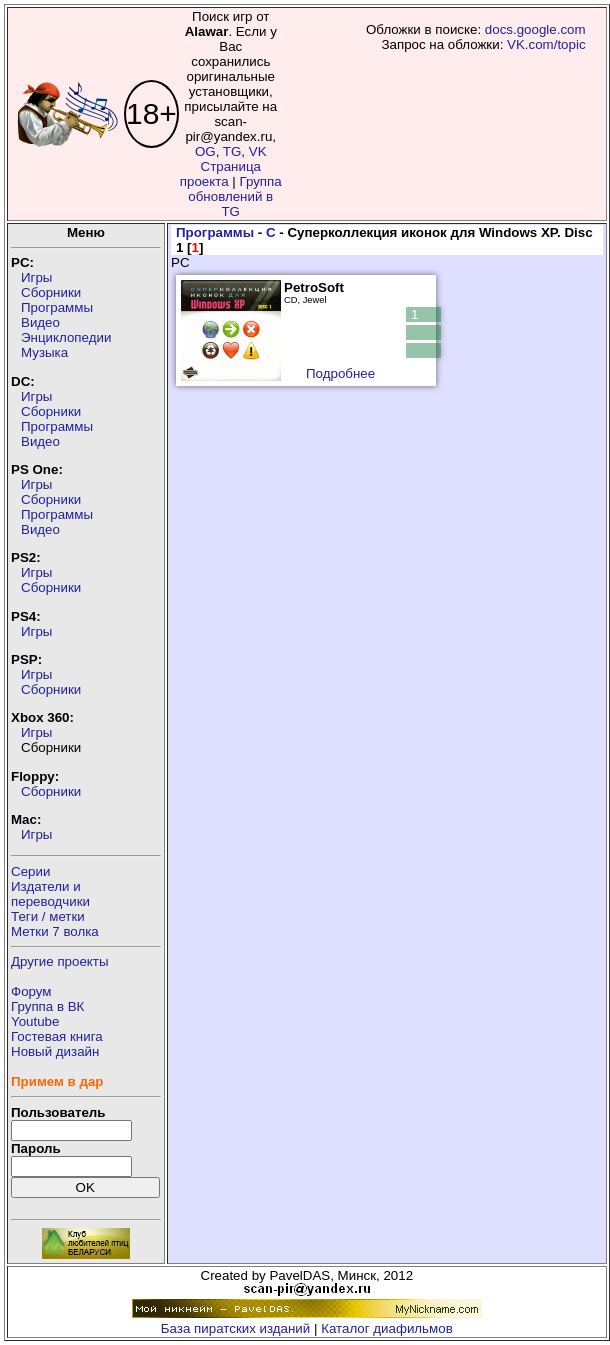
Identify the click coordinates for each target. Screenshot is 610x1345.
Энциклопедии (66, 337)
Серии (30, 871)
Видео (40, 322)
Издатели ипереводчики (50, 894)
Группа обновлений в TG (234, 196)
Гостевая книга (57, 1036)
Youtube (35, 1021)
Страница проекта (220, 174)
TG (232, 151)
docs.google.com (535, 29)
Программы (57, 307)
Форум (31, 991)
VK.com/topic (546, 44)
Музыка (44, 352)
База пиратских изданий (235, 1328)
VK (258, 151)
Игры (36, 277)
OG (205, 151)
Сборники (51, 292)
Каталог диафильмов (387, 1328)
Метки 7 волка (55, 931)
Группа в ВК (47, 1006)
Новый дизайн (55, 1051)
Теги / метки (48, 916)
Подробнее (340, 373)
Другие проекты (60, 961)
